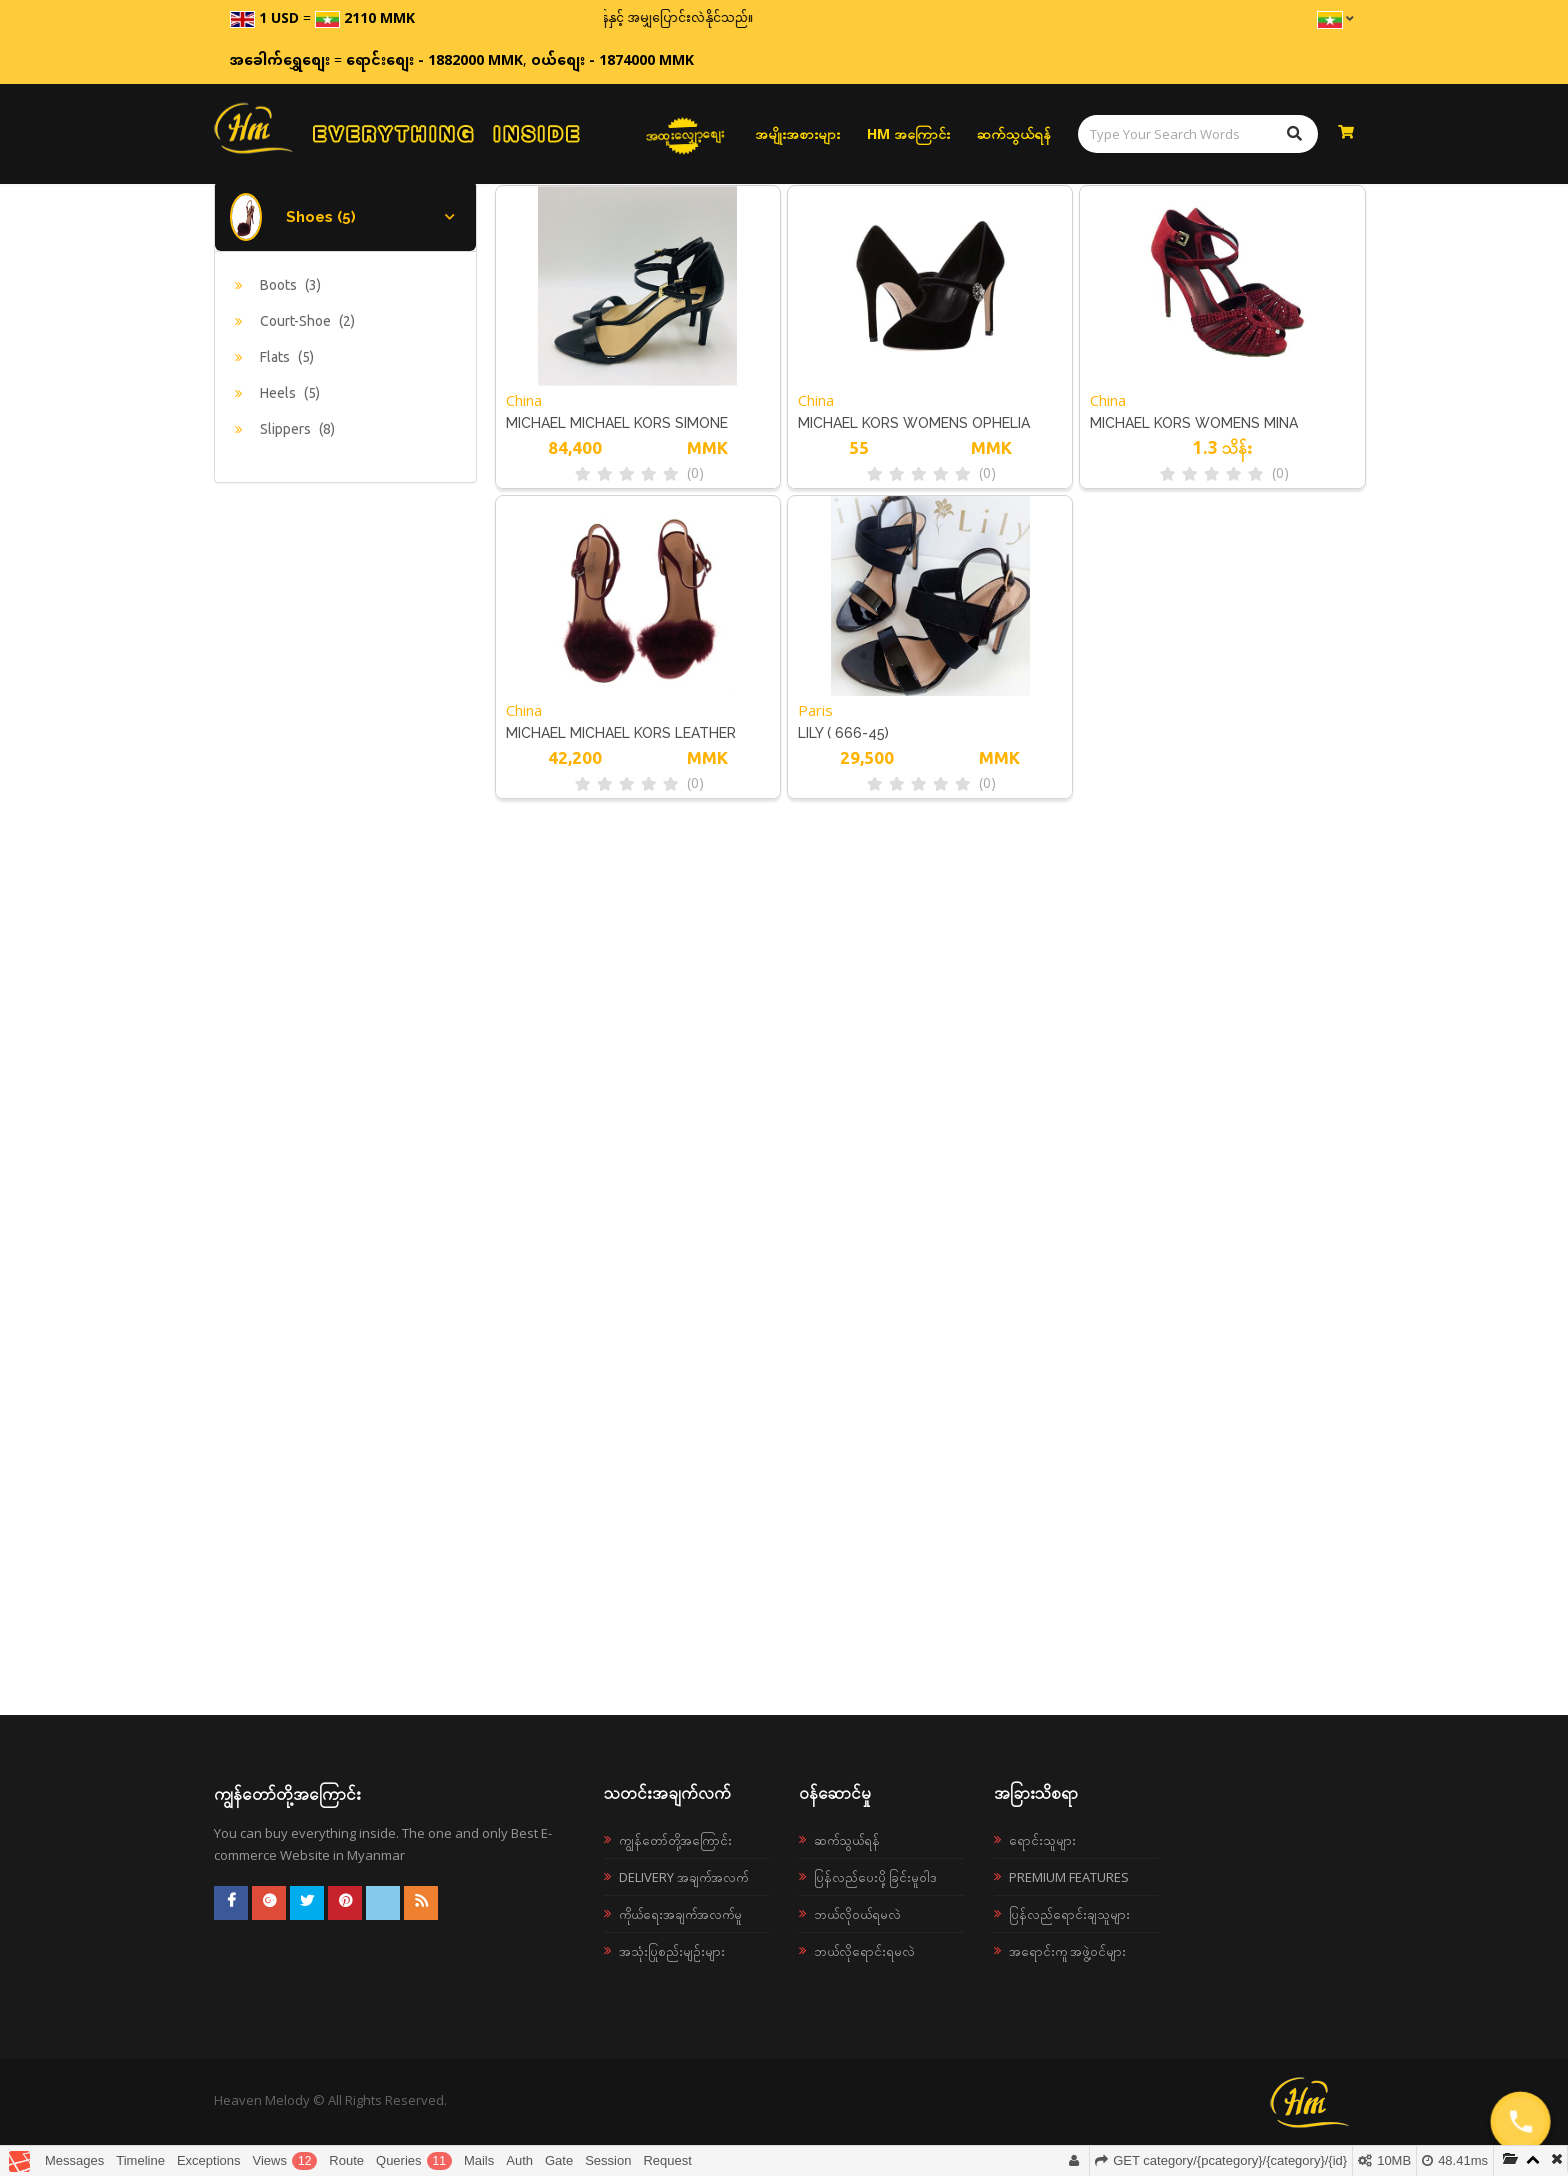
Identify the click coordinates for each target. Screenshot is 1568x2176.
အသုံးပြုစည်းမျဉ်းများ (672, 1951)
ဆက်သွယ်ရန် (1014, 133)
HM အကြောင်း (908, 133)
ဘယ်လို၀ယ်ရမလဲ (857, 1914)
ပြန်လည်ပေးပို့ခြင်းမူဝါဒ (875, 1877)
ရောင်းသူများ (1042, 1840)
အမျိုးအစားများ (797, 133)
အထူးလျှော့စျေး (685, 134)
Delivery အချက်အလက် (683, 1877)
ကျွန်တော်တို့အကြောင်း (675, 1840)
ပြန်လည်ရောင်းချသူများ (1069, 1914)
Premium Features (1069, 1877)
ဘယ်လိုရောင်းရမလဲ (864, 1951)
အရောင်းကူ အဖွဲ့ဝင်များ (1067, 1951)
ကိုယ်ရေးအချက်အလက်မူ (680, 1914)
